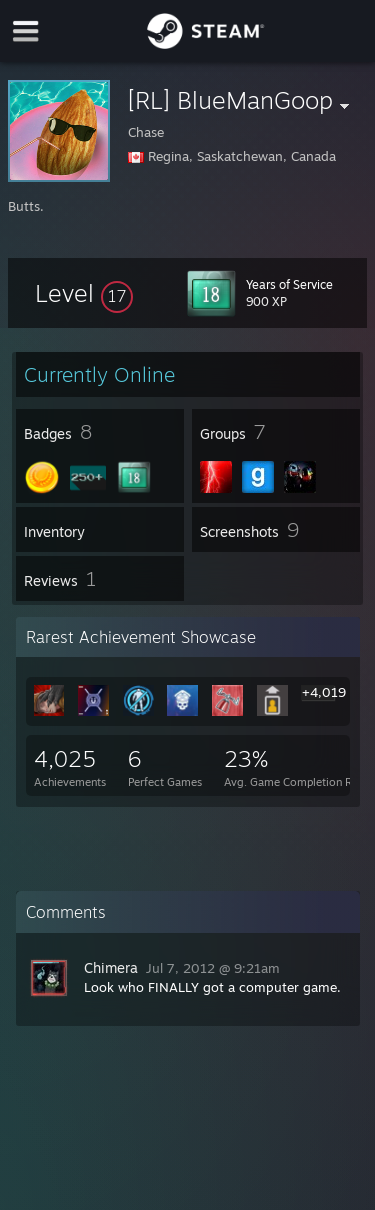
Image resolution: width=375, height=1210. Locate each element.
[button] (84, 293)
